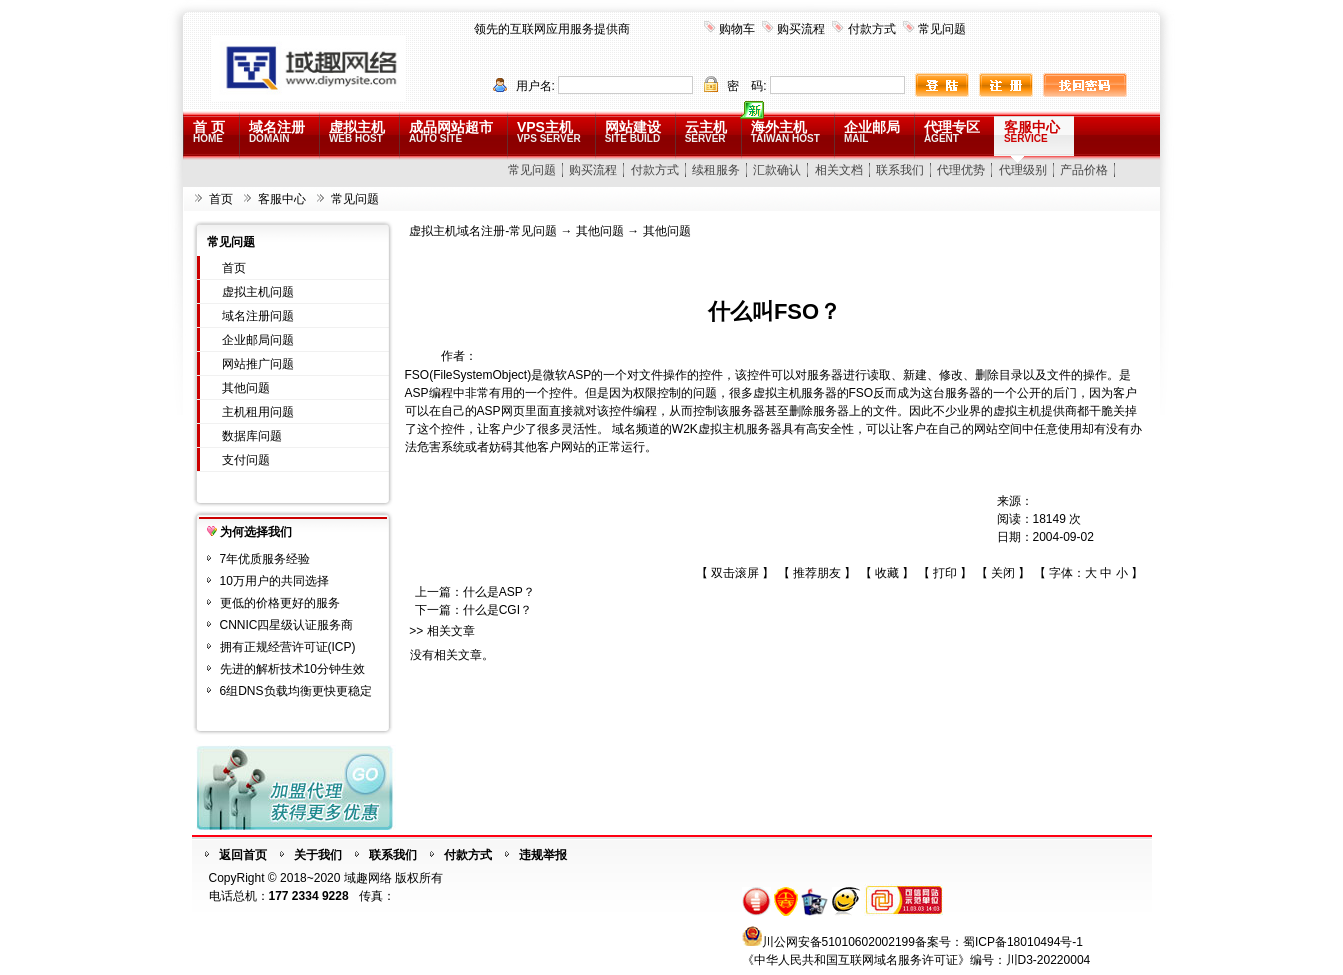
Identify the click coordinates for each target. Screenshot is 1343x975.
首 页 (209, 131)
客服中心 (1032, 131)
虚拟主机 (357, 131)
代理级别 (1023, 170)
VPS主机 (549, 131)
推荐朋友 (817, 573)
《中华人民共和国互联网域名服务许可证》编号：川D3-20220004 (916, 960)
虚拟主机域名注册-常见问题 (483, 231)
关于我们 (318, 855)
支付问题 (246, 460)
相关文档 (839, 170)
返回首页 (243, 855)
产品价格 (1084, 170)
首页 (221, 199)
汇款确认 (777, 170)
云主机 (706, 131)
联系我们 (900, 170)
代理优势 (961, 170)
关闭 (1003, 573)
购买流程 (801, 29)
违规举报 (543, 855)
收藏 (887, 573)
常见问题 (942, 29)
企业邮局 (872, 131)
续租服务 (716, 170)
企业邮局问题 (258, 340)
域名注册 (277, 131)
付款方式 (872, 29)
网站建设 (633, 131)
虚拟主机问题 (258, 292)
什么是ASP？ (499, 592)
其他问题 (246, 388)
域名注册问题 (258, 316)
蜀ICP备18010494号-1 (1023, 942)
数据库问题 (252, 436)
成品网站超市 (451, 131)
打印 (945, 573)
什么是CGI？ (497, 610)
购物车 (737, 29)
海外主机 (785, 131)
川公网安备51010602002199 (838, 942)
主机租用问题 (258, 412)
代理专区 (952, 131)
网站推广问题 (258, 364)
